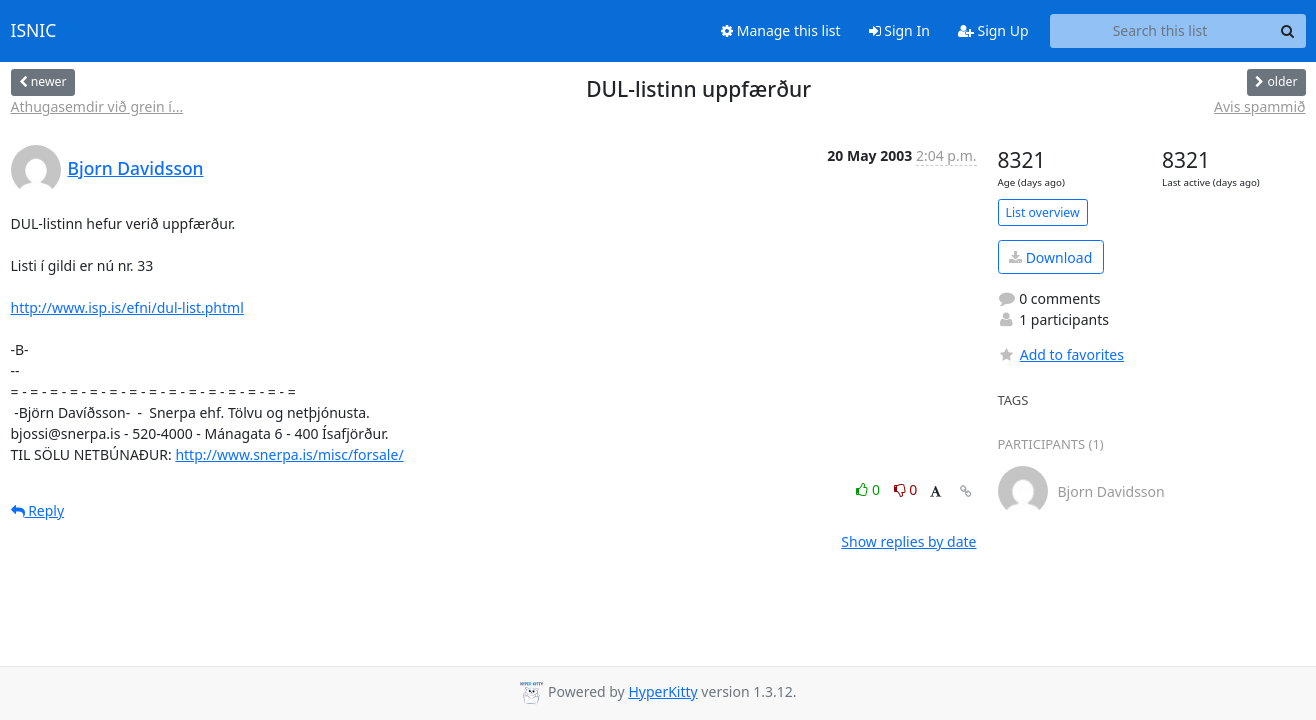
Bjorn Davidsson (136, 168)
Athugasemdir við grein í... (97, 106)
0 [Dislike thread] (906, 489)
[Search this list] (1160, 31)
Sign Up (993, 30)
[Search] (1288, 31)
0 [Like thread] (869, 489)
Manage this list (781, 30)
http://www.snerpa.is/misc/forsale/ (289, 454)
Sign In (899, 30)
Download (1050, 257)
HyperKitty (662, 691)
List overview (1043, 212)
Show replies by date (908, 541)
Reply (38, 510)
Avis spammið (1259, 106)
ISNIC (34, 31)
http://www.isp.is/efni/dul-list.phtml (127, 307)
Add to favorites (1061, 354)
